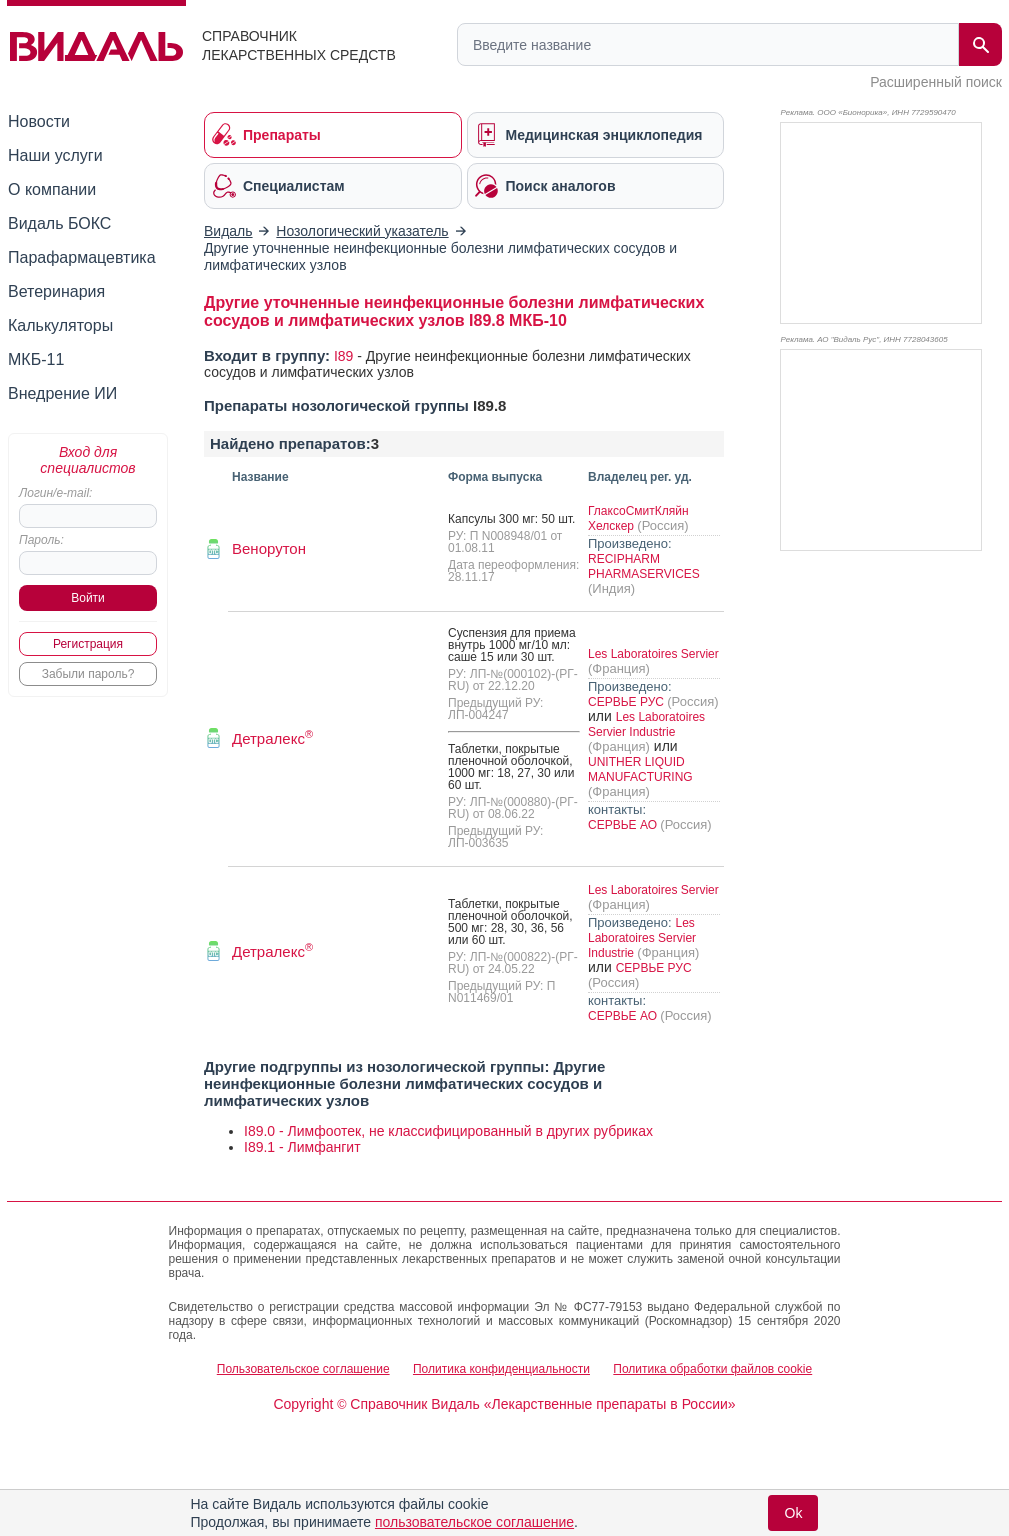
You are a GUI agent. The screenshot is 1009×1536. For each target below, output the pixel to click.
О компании (52, 189)
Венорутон (269, 548)
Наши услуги (55, 155)
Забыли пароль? (88, 674)
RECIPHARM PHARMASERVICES (644, 566)
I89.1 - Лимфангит (302, 1147)
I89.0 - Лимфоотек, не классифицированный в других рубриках (448, 1131)
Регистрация (88, 644)
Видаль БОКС (59, 223)
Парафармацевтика (82, 257)
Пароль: (41, 540)
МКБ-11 (36, 359)
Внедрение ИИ (62, 393)
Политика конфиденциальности (501, 1369)
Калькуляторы (60, 325)
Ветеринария (56, 291)
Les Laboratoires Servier (653, 654)
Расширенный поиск (936, 82)
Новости (39, 121)
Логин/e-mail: (55, 493)
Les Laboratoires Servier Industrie (646, 724)
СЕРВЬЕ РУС (627, 702)
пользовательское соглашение (474, 1522)
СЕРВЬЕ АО (624, 825)
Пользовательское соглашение (303, 1369)
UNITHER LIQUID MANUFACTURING (640, 769)
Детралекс (272, 738)
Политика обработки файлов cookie (712, 1369)
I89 (343, 356)
